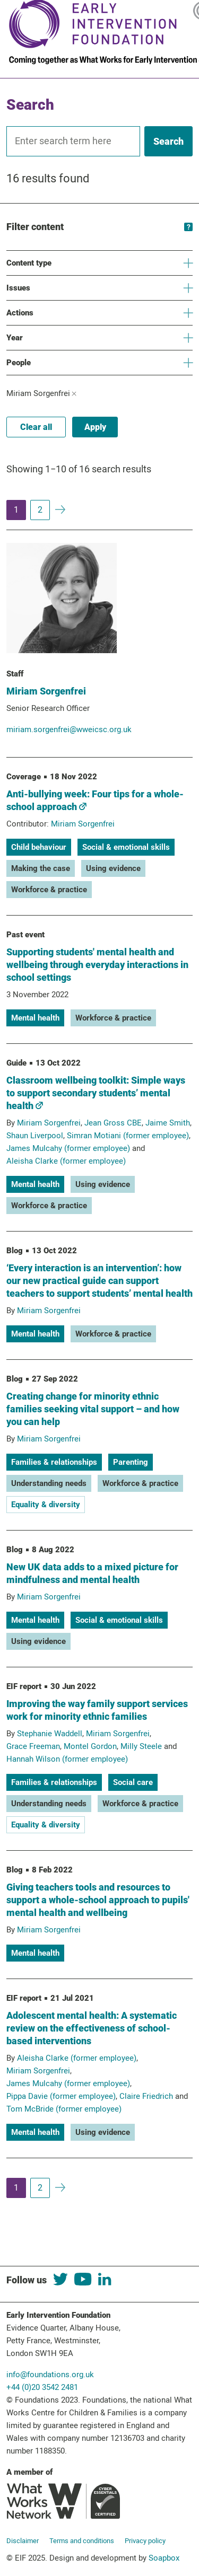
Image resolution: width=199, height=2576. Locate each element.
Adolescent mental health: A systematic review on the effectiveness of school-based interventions (91, 2028)
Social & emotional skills (126, 847)
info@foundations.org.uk (50, 2374)
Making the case (40, 868)
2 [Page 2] (40, 510)
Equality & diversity (45, 1504)
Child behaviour (38, 847)
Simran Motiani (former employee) (128, 1135)
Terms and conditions (81, 2541)
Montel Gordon (90, 1746)
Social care (133, 1782)
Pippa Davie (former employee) (61, 2096)
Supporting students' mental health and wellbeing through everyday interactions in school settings (97, 964)
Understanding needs (48, 1483)
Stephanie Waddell (49, 1733)
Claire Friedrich (146, 2096)
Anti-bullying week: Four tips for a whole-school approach (95, 800)
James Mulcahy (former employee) (68, 1148)
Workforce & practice (49, 889)
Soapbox (164, 2558)
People (99, 363)
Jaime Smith (167, 1123)
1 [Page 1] (16, 510)
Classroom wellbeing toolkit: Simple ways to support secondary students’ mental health (95, 1093)
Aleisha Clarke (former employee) (66, 1161)
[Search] (168, 141)
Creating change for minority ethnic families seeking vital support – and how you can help (92, 1409)
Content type (99, 263)
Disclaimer (22, 2541)
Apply (95, 427)
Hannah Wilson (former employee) (67, 1759)
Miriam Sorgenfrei (46, 691)
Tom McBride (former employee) (64, 2109)
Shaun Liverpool (34, 1135)
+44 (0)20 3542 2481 (42, 2387)
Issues (99, 288)
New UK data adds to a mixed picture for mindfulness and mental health (92, 1573)
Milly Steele (141, 1746)
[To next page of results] (60, 510)
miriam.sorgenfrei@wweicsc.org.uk (69, 729)
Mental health (35, 1018)
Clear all (36, 427)
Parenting (130, 1462)
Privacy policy (145, 2541)
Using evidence (113, 868)
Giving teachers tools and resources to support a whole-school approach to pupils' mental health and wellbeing (97, 1900)
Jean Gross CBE (113, 1123)
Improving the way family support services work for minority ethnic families (97, 1710)
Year (99, 338)
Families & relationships (54, 1462)
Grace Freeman (33, 1746)
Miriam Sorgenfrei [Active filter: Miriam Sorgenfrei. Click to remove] (41, 393)
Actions (99, 313)
